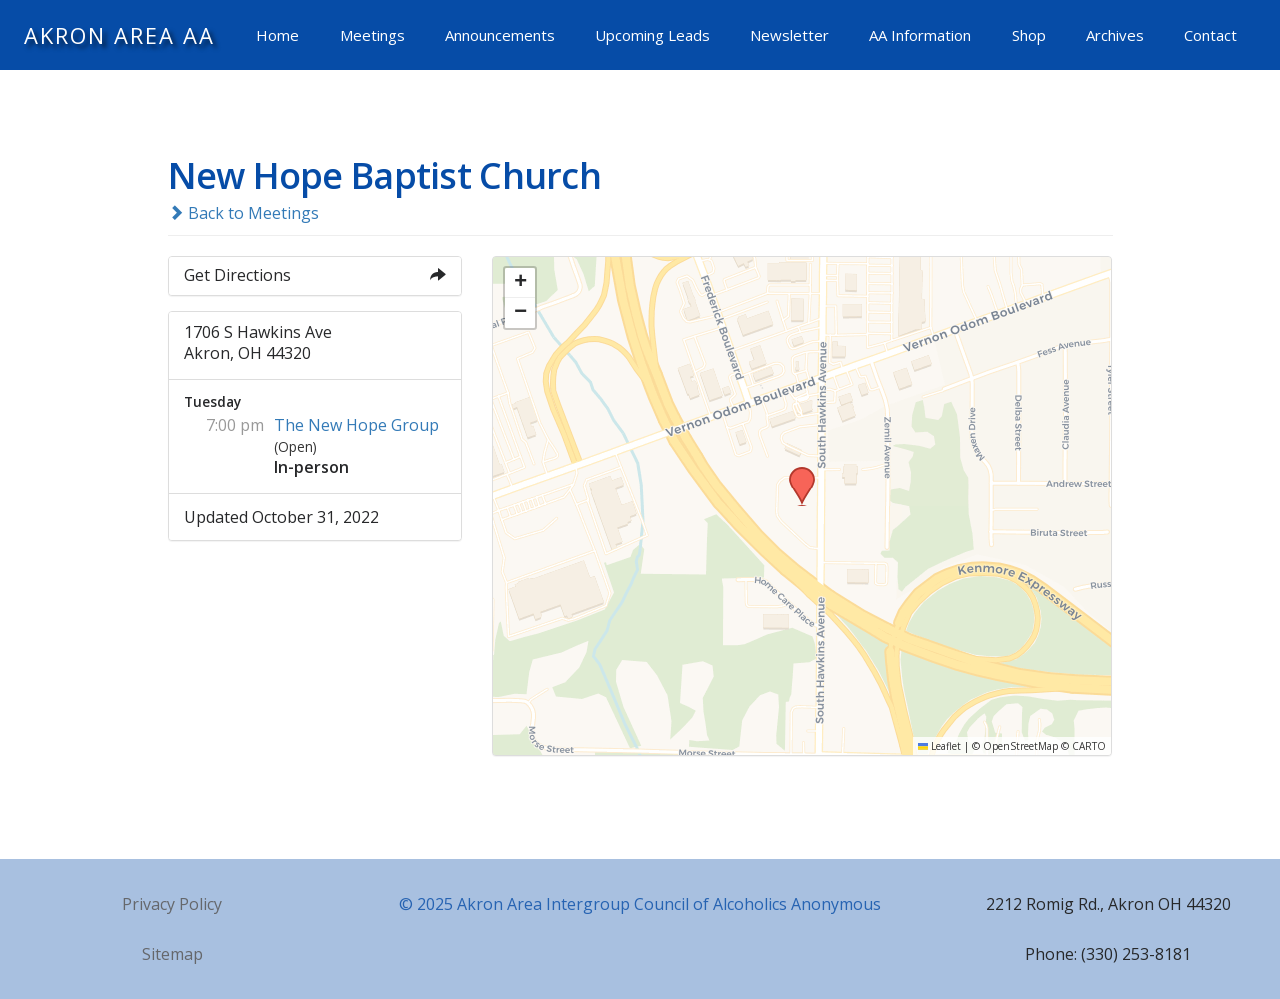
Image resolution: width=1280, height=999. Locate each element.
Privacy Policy (172, 904)
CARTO (1089, 746)
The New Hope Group (356, 425)
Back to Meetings (243, 213)
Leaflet (939, 746)
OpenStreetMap (1020, 746)
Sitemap (172, 954)
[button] (795, 473)
